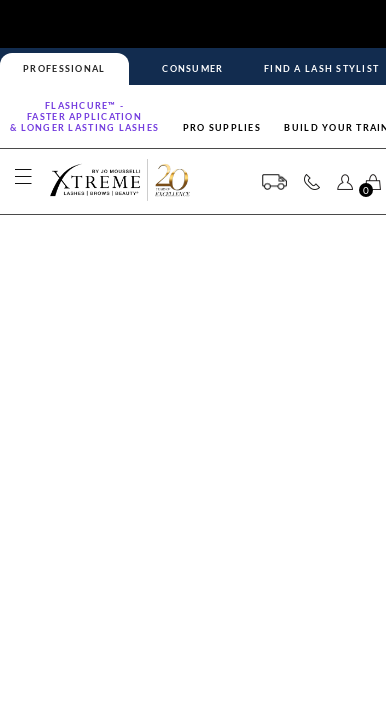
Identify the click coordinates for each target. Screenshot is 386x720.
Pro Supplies (222, 127)
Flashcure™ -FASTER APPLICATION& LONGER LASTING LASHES (84, 116)
